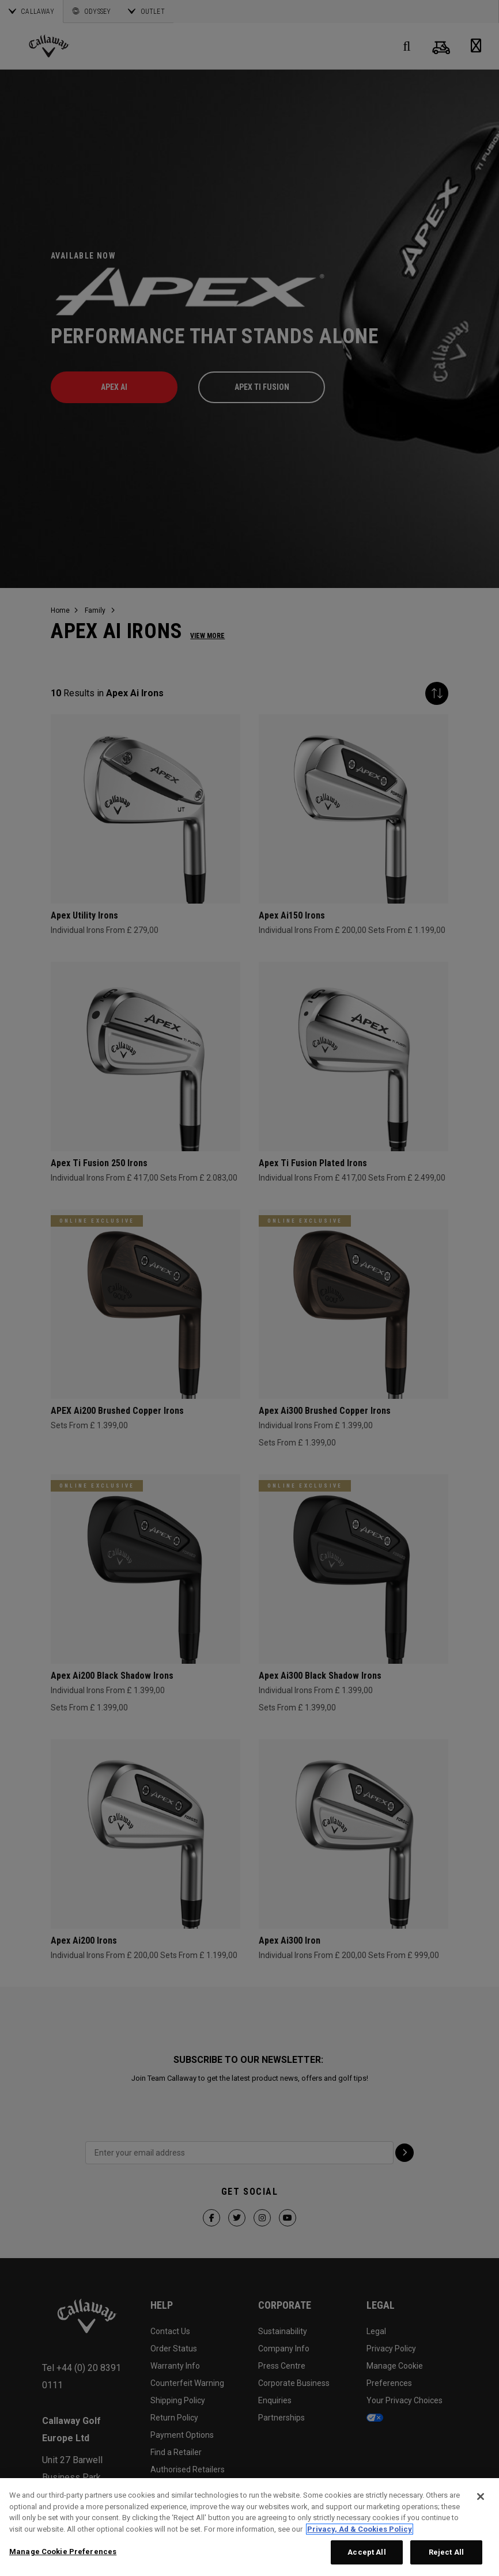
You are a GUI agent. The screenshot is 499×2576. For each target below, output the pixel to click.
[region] (249, 2527)
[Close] (480, 2496)
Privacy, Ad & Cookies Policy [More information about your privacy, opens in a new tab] (359, 2529)
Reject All (446, 2552)
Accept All (366, 2552)
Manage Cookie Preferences (62, 2551)
